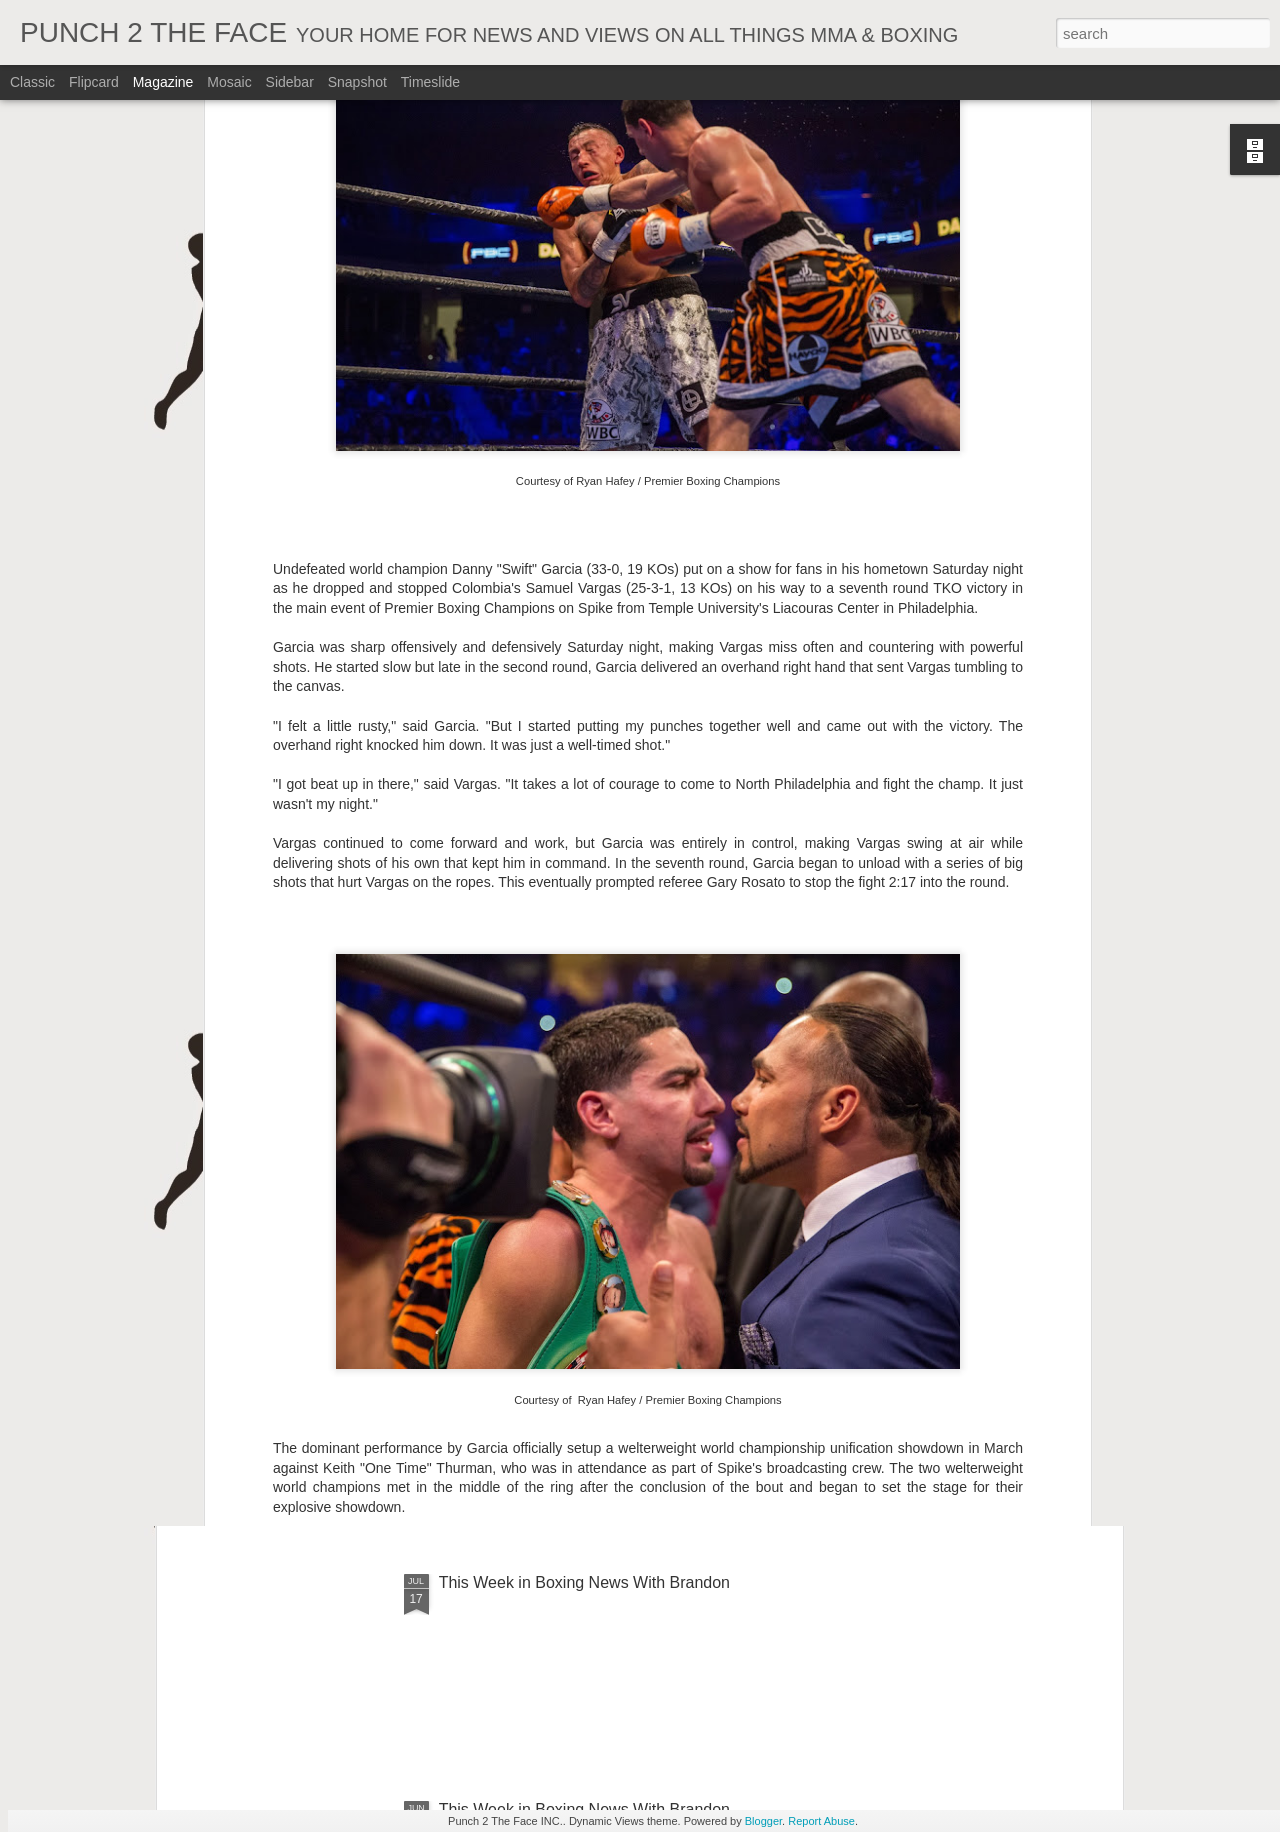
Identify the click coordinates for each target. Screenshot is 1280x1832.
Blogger (763, 1821)
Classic (32, 82)
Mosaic (229, 82)
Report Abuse (821, 1821)
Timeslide (430, 82)
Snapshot (357, 82)
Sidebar (290, 82)
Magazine (163, 82)
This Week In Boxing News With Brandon (585, 1128)
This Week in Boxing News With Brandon (584, 1582)
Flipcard (94, 82)
